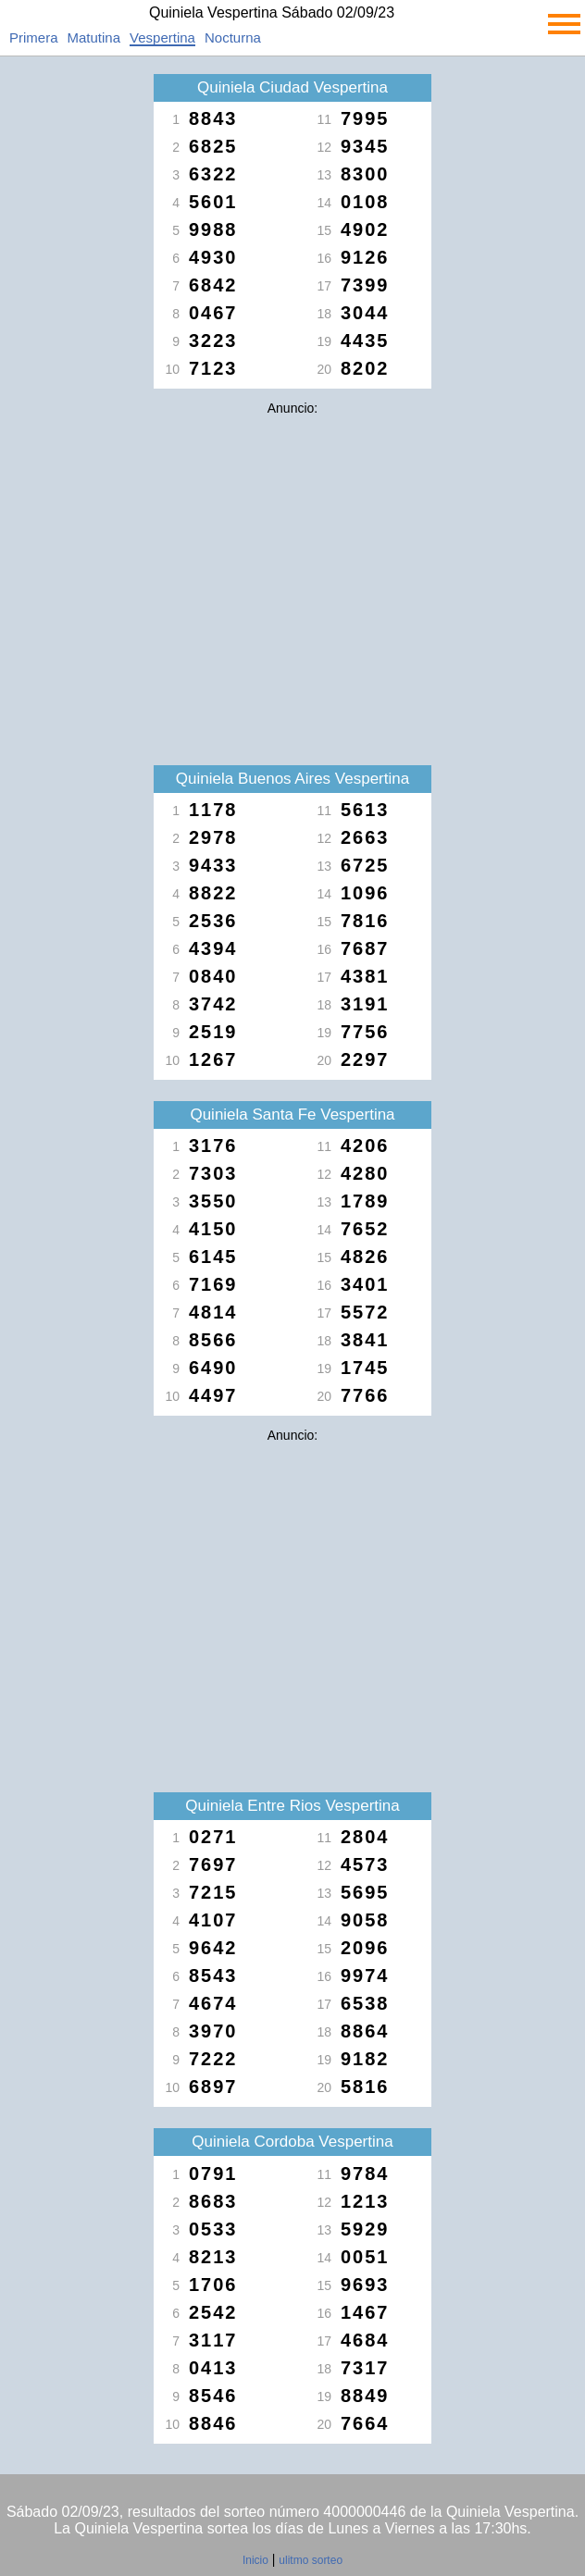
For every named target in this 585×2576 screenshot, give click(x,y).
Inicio (255, 2560)
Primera (33, 37)
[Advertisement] (292, 553)
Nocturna (233, 37)
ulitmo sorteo (310, 2560)
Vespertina (162, 37)
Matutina (94, 37)
